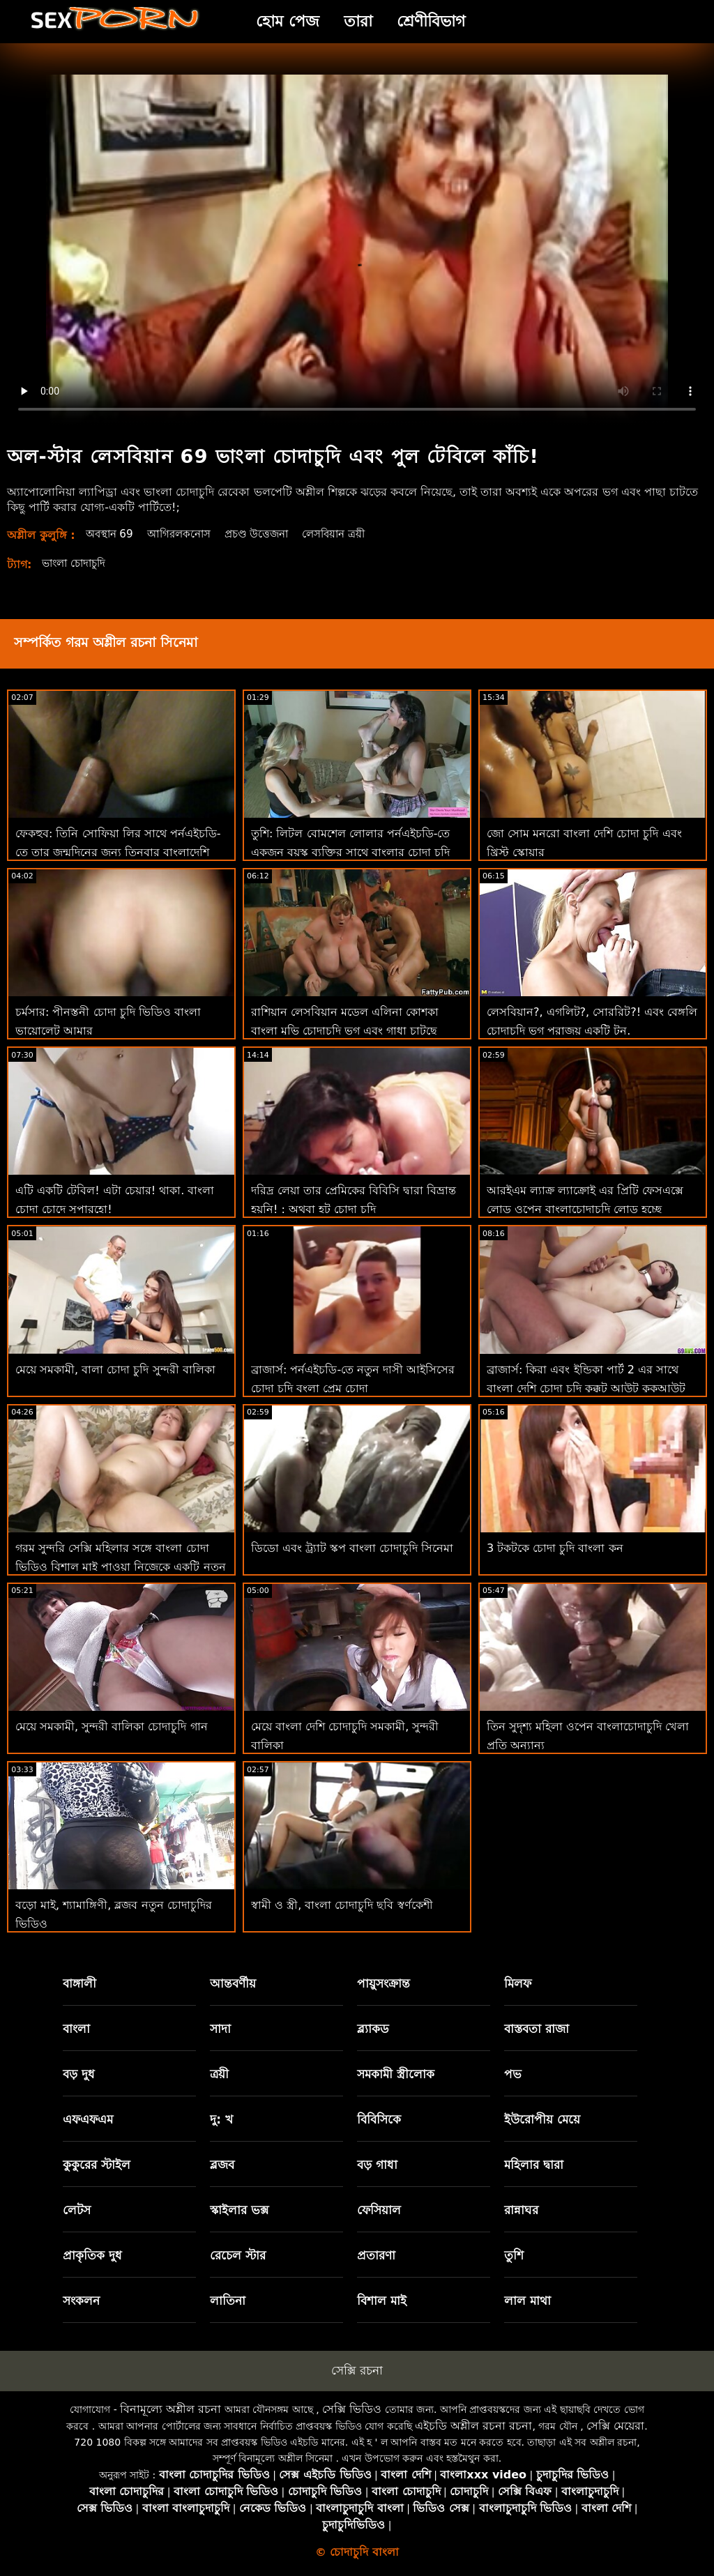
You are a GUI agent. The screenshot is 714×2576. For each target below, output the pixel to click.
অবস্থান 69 (111, 533)
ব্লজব (222, 2165)
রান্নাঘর (521, 2210)
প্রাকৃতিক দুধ (92, 2255)
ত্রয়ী (219, 2074)
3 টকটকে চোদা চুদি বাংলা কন (555, 1548)
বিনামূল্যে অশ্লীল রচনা (170, 2409)
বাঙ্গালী (79, 1983)
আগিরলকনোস (185, 533)
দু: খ (221, 2119)
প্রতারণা (376, 2255)
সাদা (220, 2029)
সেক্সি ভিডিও (351, 2409)
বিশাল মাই (382, 2301)
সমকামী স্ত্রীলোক (395, 2074)
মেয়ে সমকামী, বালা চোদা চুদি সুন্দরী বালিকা (115, 1369)
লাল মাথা (527, 2301)
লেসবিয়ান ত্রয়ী (350, 533)
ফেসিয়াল (379, 2210)
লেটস (77, 2210)
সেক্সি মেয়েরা (615, 2425)
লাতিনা (227, 2301)
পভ (513, 2074)
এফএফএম (88, 2119)
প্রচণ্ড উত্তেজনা (268, 533)
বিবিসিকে (379, 2119)
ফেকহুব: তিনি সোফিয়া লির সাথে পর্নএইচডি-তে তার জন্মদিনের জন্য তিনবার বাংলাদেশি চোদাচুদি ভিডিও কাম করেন (118, 852)
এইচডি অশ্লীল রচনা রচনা (473, 2425)
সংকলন (81, 2301)
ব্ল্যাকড (373, 2029)
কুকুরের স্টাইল (96, 2165)
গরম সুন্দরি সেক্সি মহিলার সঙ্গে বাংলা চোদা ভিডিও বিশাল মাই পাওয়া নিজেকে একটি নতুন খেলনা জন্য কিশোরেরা (120, 1566)
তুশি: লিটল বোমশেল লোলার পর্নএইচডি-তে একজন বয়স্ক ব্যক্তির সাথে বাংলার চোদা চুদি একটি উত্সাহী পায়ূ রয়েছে (350, 852)
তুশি (514, 2255)
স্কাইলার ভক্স (239, 2210)
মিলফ (517, 1983)
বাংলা (76, 2029)
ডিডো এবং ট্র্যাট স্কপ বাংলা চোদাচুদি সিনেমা (352, 1548)
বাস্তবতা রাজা (536, 2029)
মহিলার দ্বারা (533, 2165)
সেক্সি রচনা (356, 2370)
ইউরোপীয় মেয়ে (542, 2119)
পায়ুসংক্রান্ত (383, 1983)
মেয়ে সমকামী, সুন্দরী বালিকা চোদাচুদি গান (111, 1726)
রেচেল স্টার (238, 2255)
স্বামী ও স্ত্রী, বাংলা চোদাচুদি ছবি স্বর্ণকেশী (342, 1905)
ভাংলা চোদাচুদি (77, 563)
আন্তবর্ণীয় (233, 1983)
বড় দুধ (79, 2074)
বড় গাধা (377, 2165)
